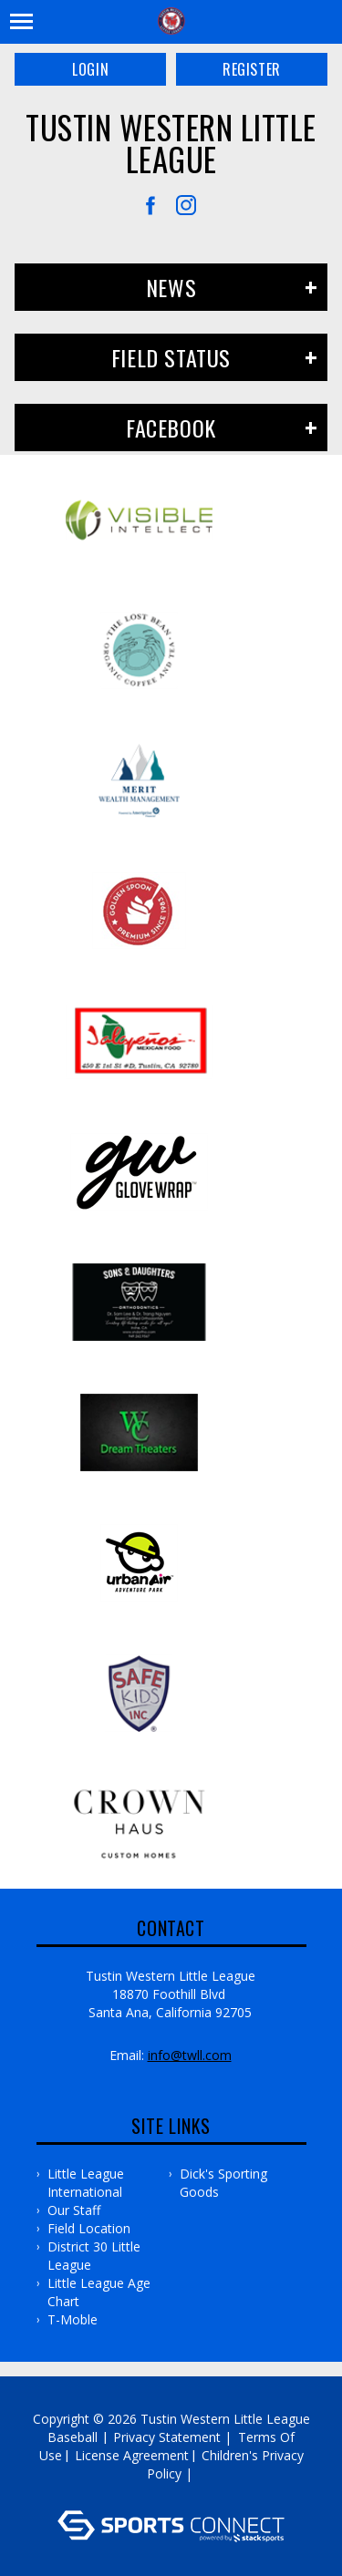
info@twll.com (190, 2055)
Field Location (88, 2228)
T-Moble (72, 2319)
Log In (173, 2491)
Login (90, 69)
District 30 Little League (93, 2255)
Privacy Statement (167, 2437)
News (171, 287)
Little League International (85, 2182)
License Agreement (132, 2455)
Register (252, 69)
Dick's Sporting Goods (223, 2182)
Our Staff (73, 2210)
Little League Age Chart (98, 2292)
